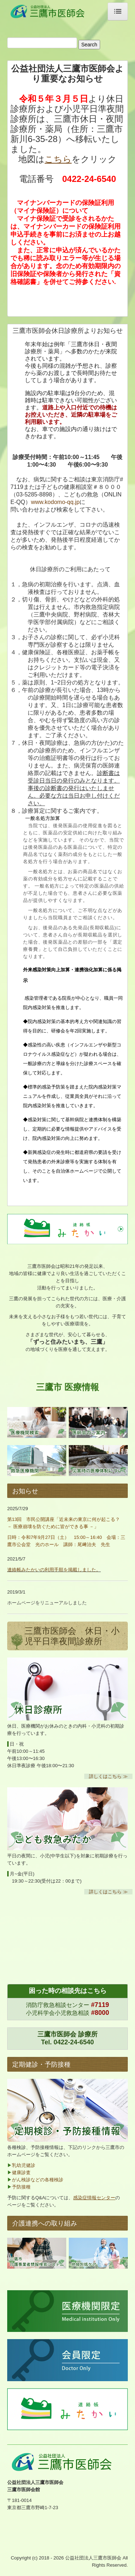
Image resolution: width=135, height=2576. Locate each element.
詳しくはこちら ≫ (108, 1776)
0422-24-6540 (74, 2042)
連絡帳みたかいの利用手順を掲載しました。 (54, 1569)
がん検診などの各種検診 (37, 2179)
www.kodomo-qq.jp (55, 502)
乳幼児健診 (23, 2165)
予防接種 (21, 2187)
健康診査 (21, 2172)
